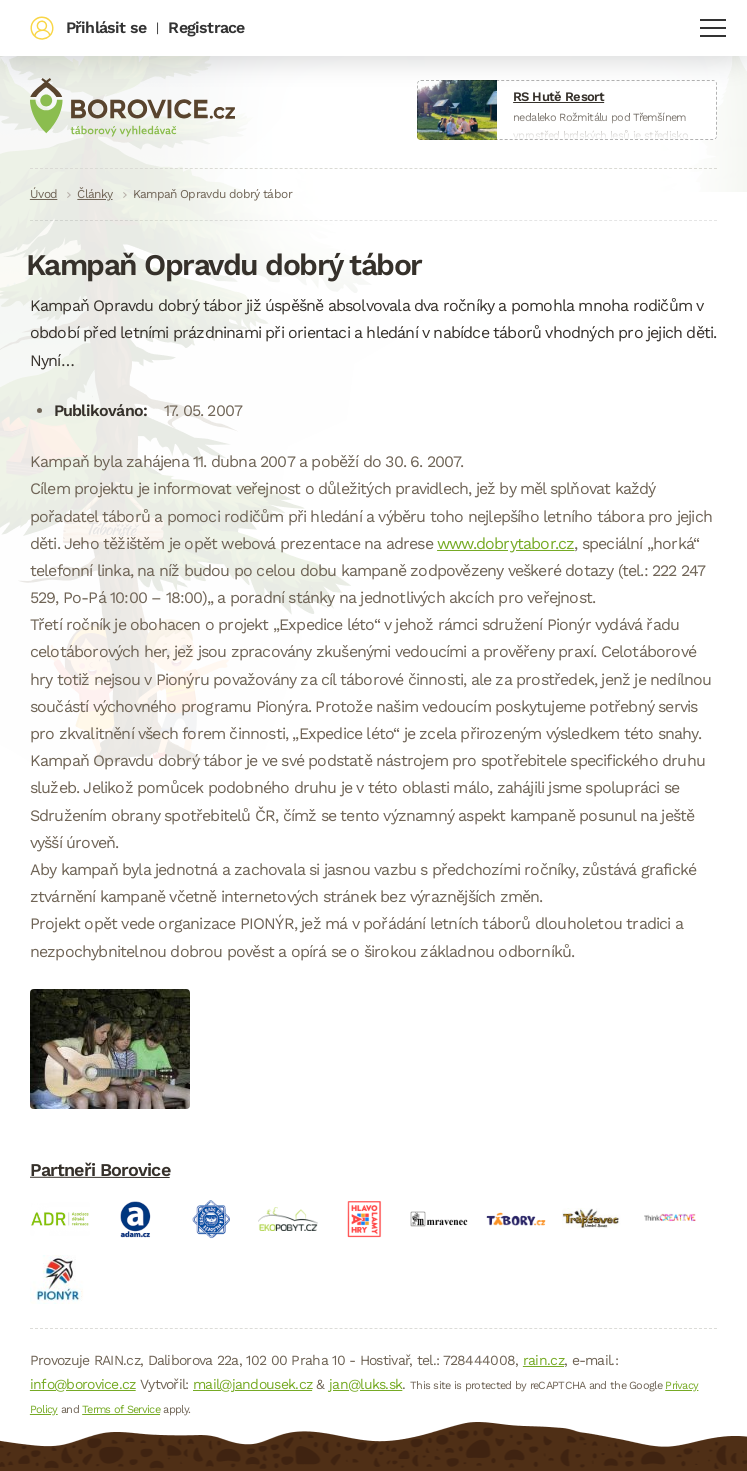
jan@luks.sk (365, 1384)
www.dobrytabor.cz (505, 543)
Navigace (713, 28)
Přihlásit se (106, 27)
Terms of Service (121, 1409)
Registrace (206, 27)
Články (94, 194)
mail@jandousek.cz (252, 1384)
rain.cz (543, 1360)
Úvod (43, 194)
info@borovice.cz (83, 1384)
